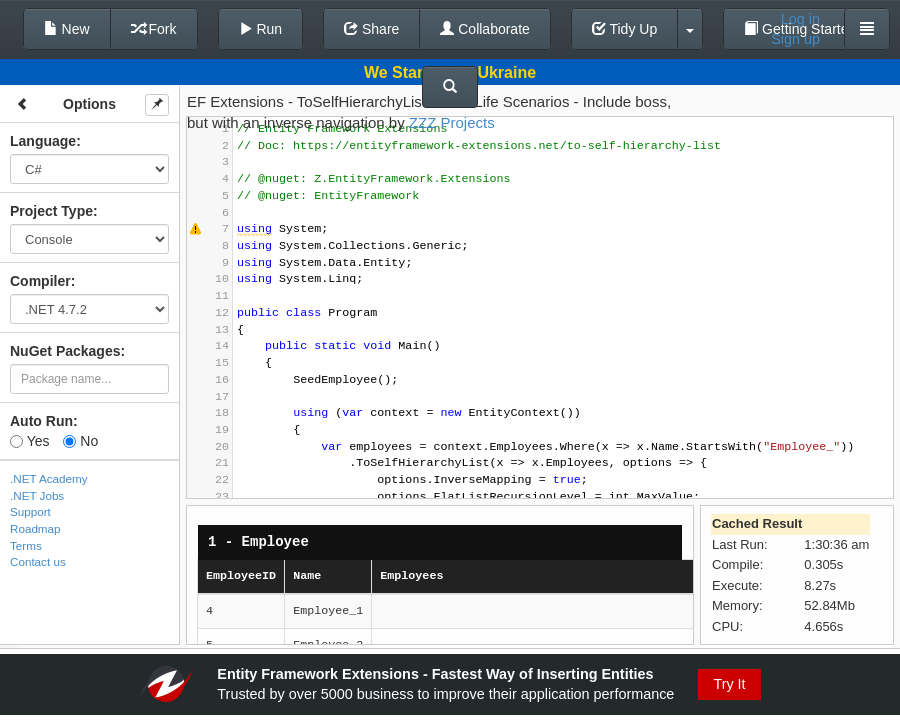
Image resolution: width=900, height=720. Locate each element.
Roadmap (35, 528)
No (80, 441)
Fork (154, 29)
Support (30, 511)
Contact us (38, 561)
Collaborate (485, 29)
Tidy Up (624, 29)
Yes (29, 441)
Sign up (795, 39)
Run (261, 29)
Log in (800, 19)
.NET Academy (49, 478)
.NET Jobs (37, 495)
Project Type (51, 211)
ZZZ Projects (452, 122)
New (67, 29)
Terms (26, 545)
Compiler (40, 281)
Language (43, 141)
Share (371, 29)
